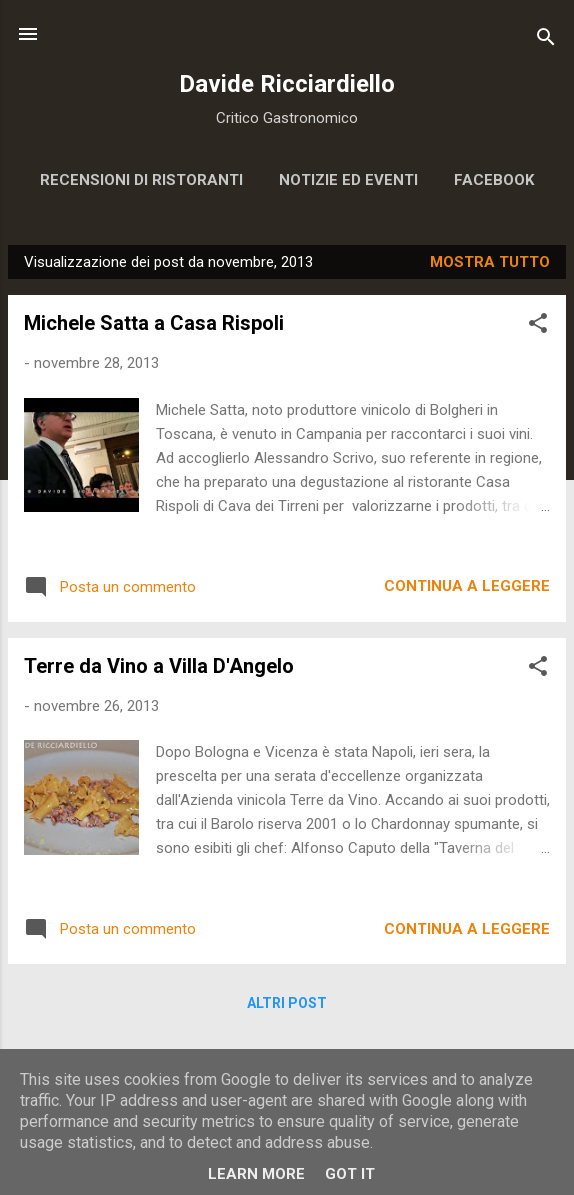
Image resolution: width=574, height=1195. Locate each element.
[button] (538, 326)
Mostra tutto (490, 262)
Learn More (256, 1174)
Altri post (287, 1003)
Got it (350, 1174)
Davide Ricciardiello (287, 84)
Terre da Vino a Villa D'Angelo (159, 666)
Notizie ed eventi (348, 180)
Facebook (494, 180)
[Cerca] (546, 40)
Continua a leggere (467, 586)
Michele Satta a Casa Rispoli (154, 323)
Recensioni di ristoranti (141, 180)
